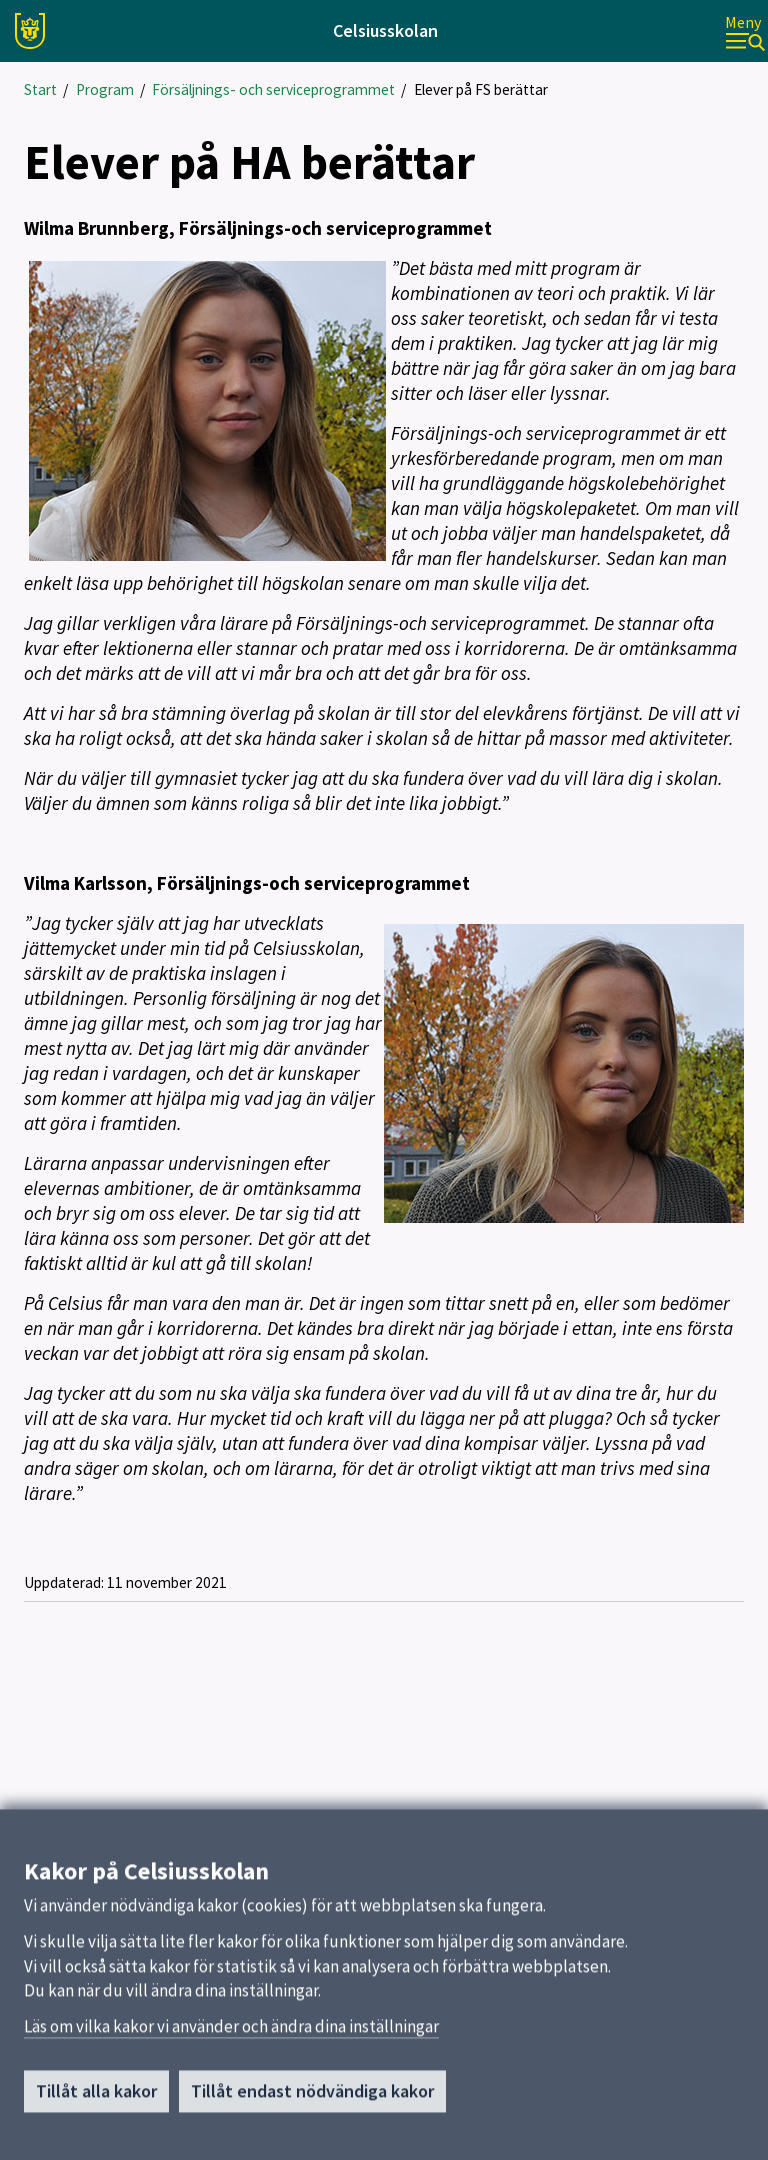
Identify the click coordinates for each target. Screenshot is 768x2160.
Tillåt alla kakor (96, 2097)
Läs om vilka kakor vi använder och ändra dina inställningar (231, 2033)
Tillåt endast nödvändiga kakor (312, 2097)
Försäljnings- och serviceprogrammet (273, 89)
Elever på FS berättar (481, 89)
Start (40, 89)
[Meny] (745, 31)
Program (105, 89)
